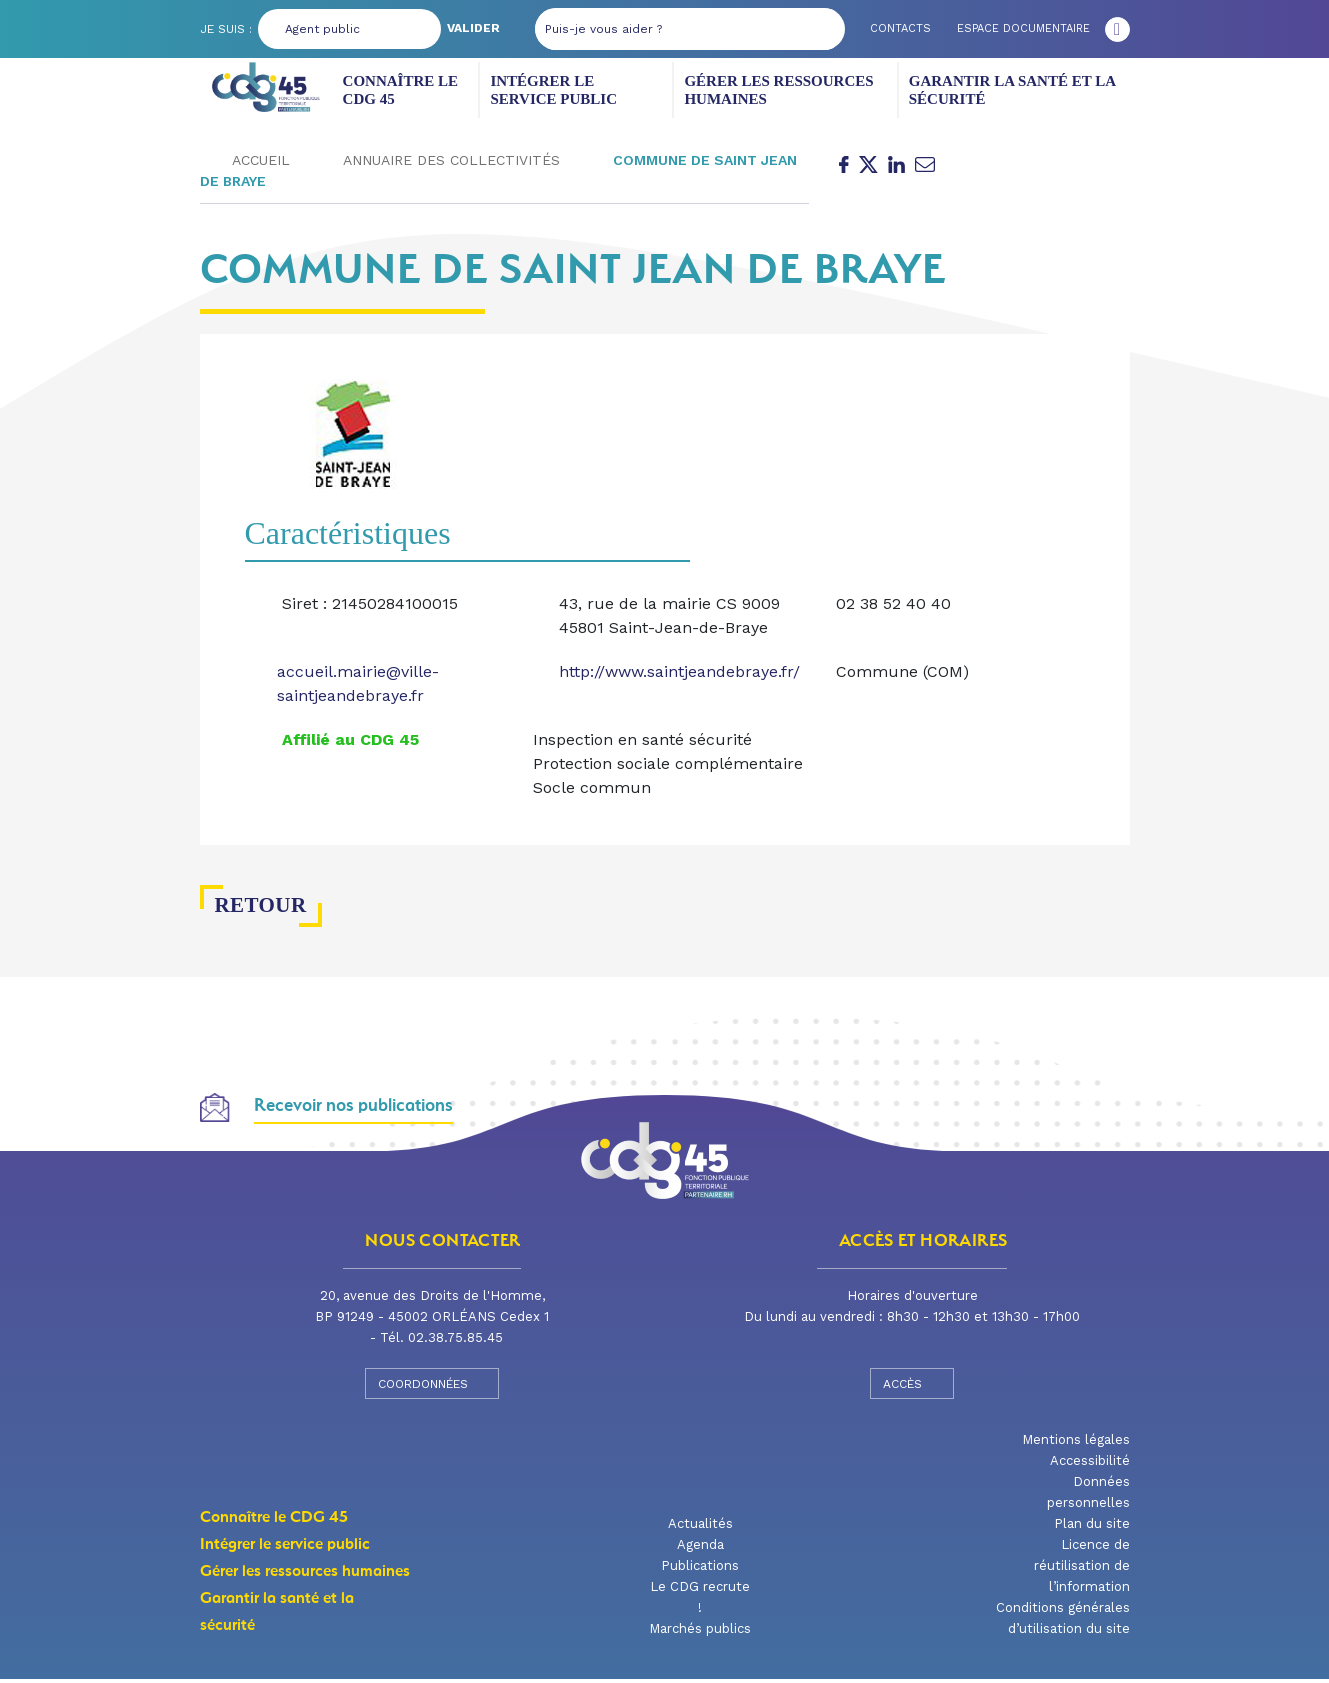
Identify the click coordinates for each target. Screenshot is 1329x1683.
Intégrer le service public (579, 90)
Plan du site (1092, 1527)
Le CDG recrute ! (700, 1601)
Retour (252, 909)
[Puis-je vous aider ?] (660, 29)
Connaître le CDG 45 (411, 90)
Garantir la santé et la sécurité (1003, 90)
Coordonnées (432, 1387)
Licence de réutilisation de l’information (1082, 1569)
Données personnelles (1088, 1496)
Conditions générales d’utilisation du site (1063, 1622)
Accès (912, 1387)
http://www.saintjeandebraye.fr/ (679, 675)
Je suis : (226, 29)
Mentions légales (1076, 1443)
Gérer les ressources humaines (773, 90)
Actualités (700, 1527)
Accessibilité (1090, 1464)
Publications (700, 1569)
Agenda (700, 1548)
